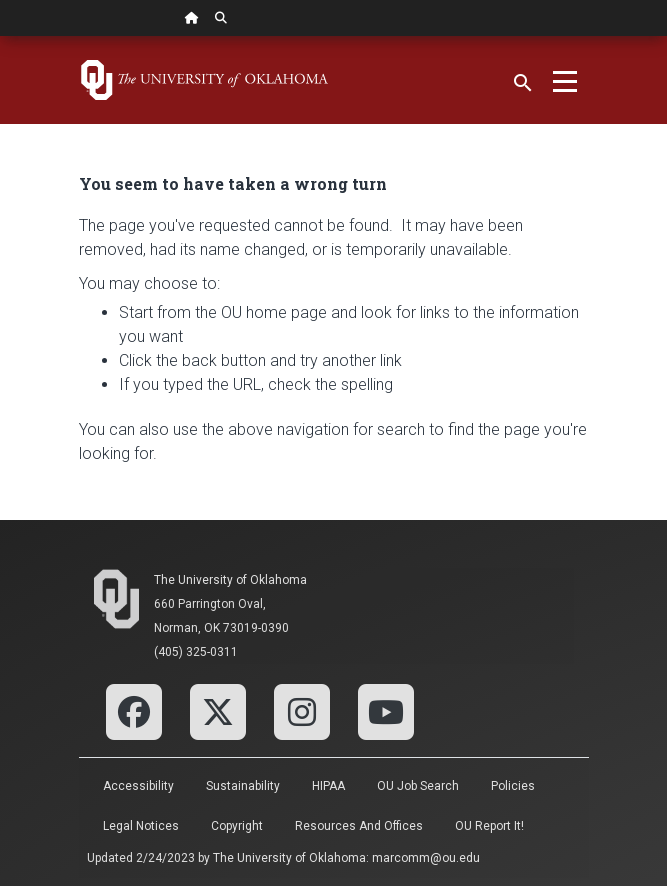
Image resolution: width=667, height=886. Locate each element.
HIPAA (328, 786)
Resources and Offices (359, 826)
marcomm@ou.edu (426, 858)
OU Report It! (489, 826)
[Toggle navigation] (565, 80)
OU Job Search (418, 786)
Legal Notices (141, 826)
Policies (513, 786)
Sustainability (243, 786)
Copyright (237, 826)
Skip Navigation (0, 36)
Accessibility (138, 786)
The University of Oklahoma (230, 580)
